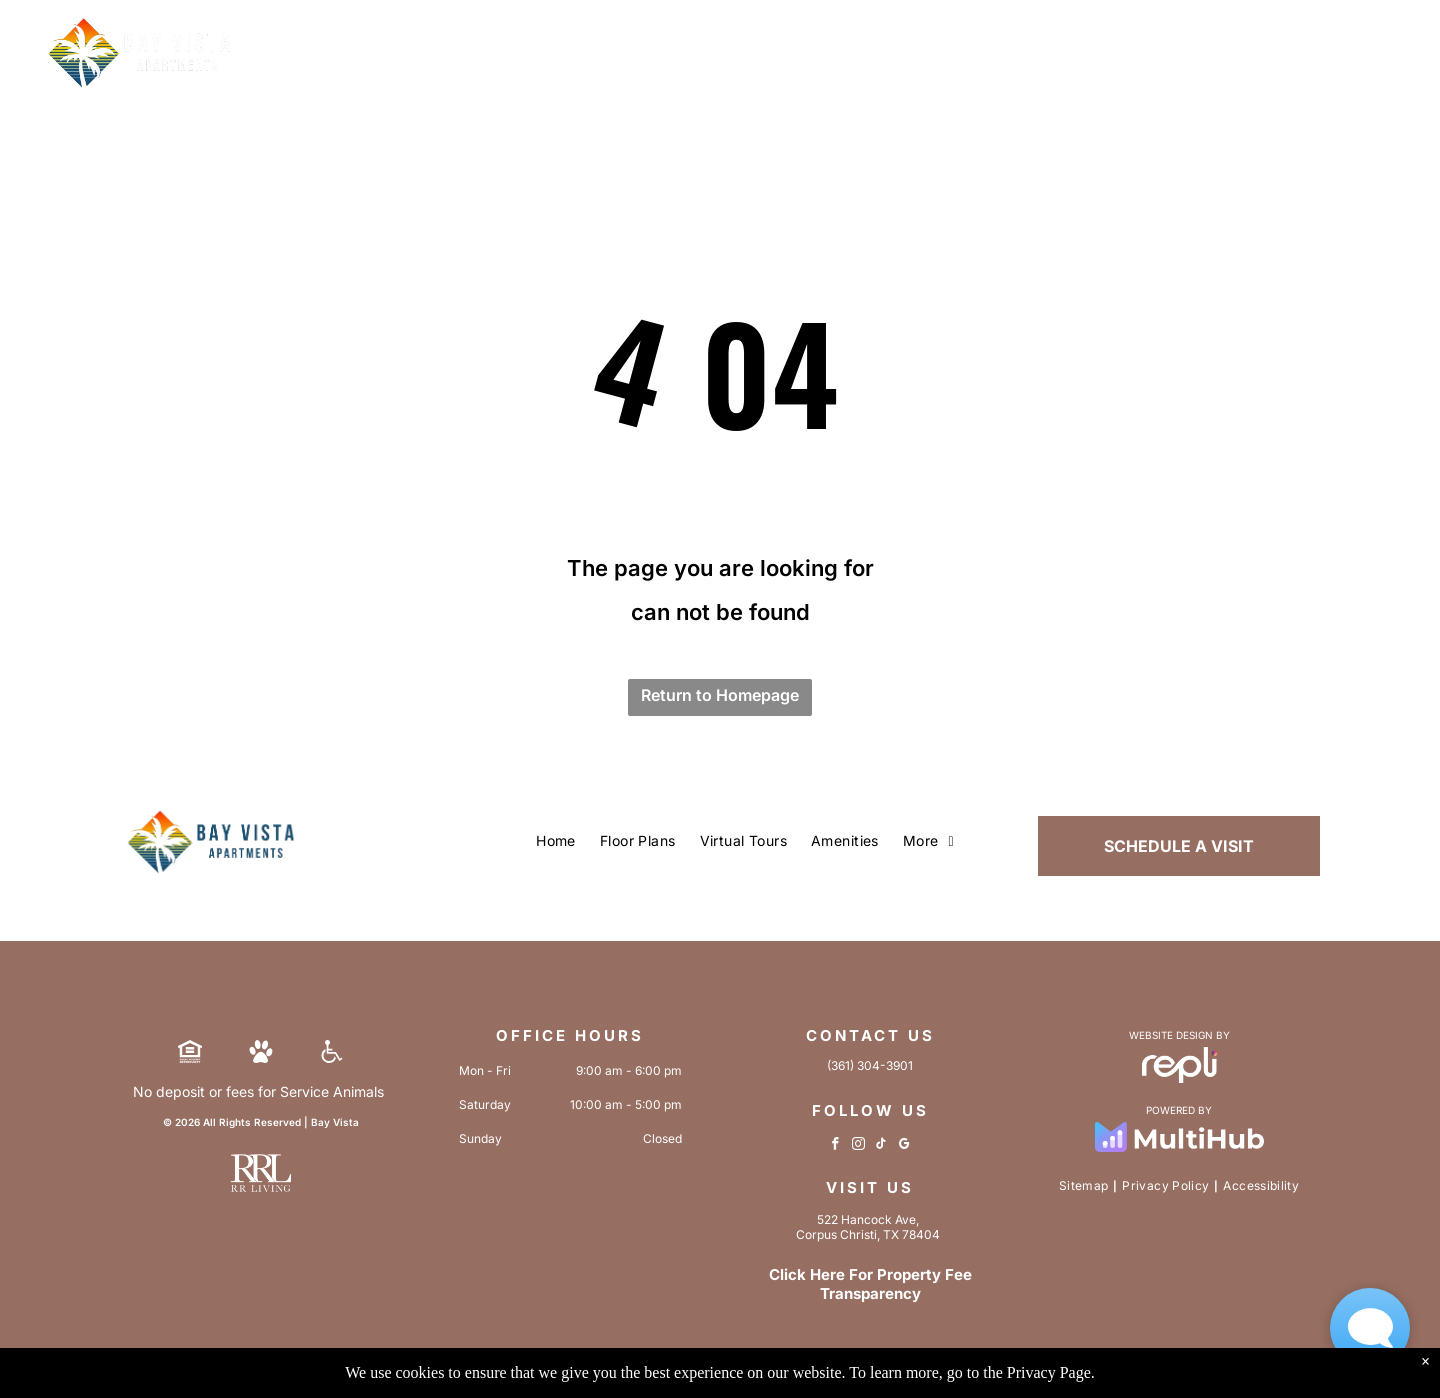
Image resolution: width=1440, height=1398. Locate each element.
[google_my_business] (904, 1146)
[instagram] (858, 1146)
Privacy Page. (1051, 1372)
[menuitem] (556, 842)
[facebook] (835, 1146)
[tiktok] (881, 1146)
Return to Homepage (720, 695)
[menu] (1396, 71)
